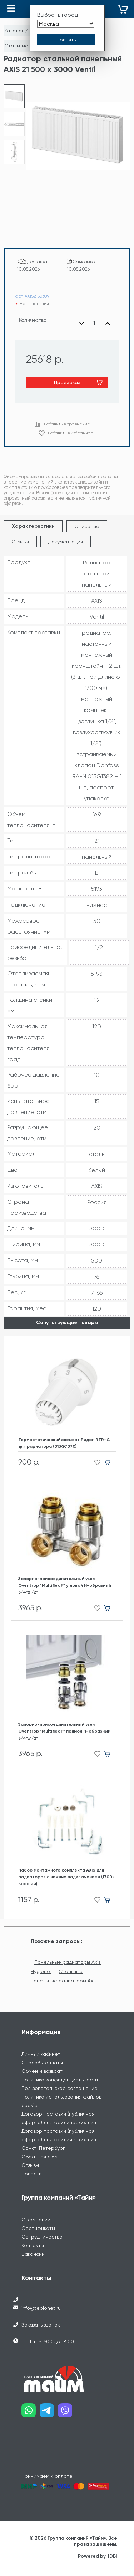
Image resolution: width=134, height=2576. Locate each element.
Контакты (32, 2245)
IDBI (112, 2556)
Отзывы (20, 541)
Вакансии (33, 2254)
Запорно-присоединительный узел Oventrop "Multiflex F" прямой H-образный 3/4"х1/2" (64, 1731)
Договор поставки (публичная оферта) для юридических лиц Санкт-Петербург (58, 2139)
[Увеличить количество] (107, 323)
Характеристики (33, 526)
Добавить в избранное (70, 432)
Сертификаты (38, 2228)
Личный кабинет (40, 2054)
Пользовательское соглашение (59, 2088)
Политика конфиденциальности (59, 2079)
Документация (65, 541)
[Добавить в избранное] (95, 1462)
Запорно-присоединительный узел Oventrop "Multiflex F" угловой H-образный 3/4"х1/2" (64, 1585)
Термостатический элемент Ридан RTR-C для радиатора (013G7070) (64, 1443)
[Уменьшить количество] (81, 323)
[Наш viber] (67, 2413)
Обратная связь (40, 2156)
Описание (86, 526)
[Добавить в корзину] (110, 1462)
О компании (35, 2220)
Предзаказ (67, 382)
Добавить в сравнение (67, 424)
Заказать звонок (40, 2325)
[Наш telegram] (49, 2413)
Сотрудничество (42, 2237)
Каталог (14, 30)
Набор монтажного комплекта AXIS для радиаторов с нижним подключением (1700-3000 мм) (66, 1877)
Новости (31, 2174)
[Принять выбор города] (66, 39)
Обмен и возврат (42, 2071)
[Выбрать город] (65, 24)
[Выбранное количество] (94, 323)
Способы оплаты (42, 2062)
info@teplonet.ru (41, 2308)
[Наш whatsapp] (30, 2413)
